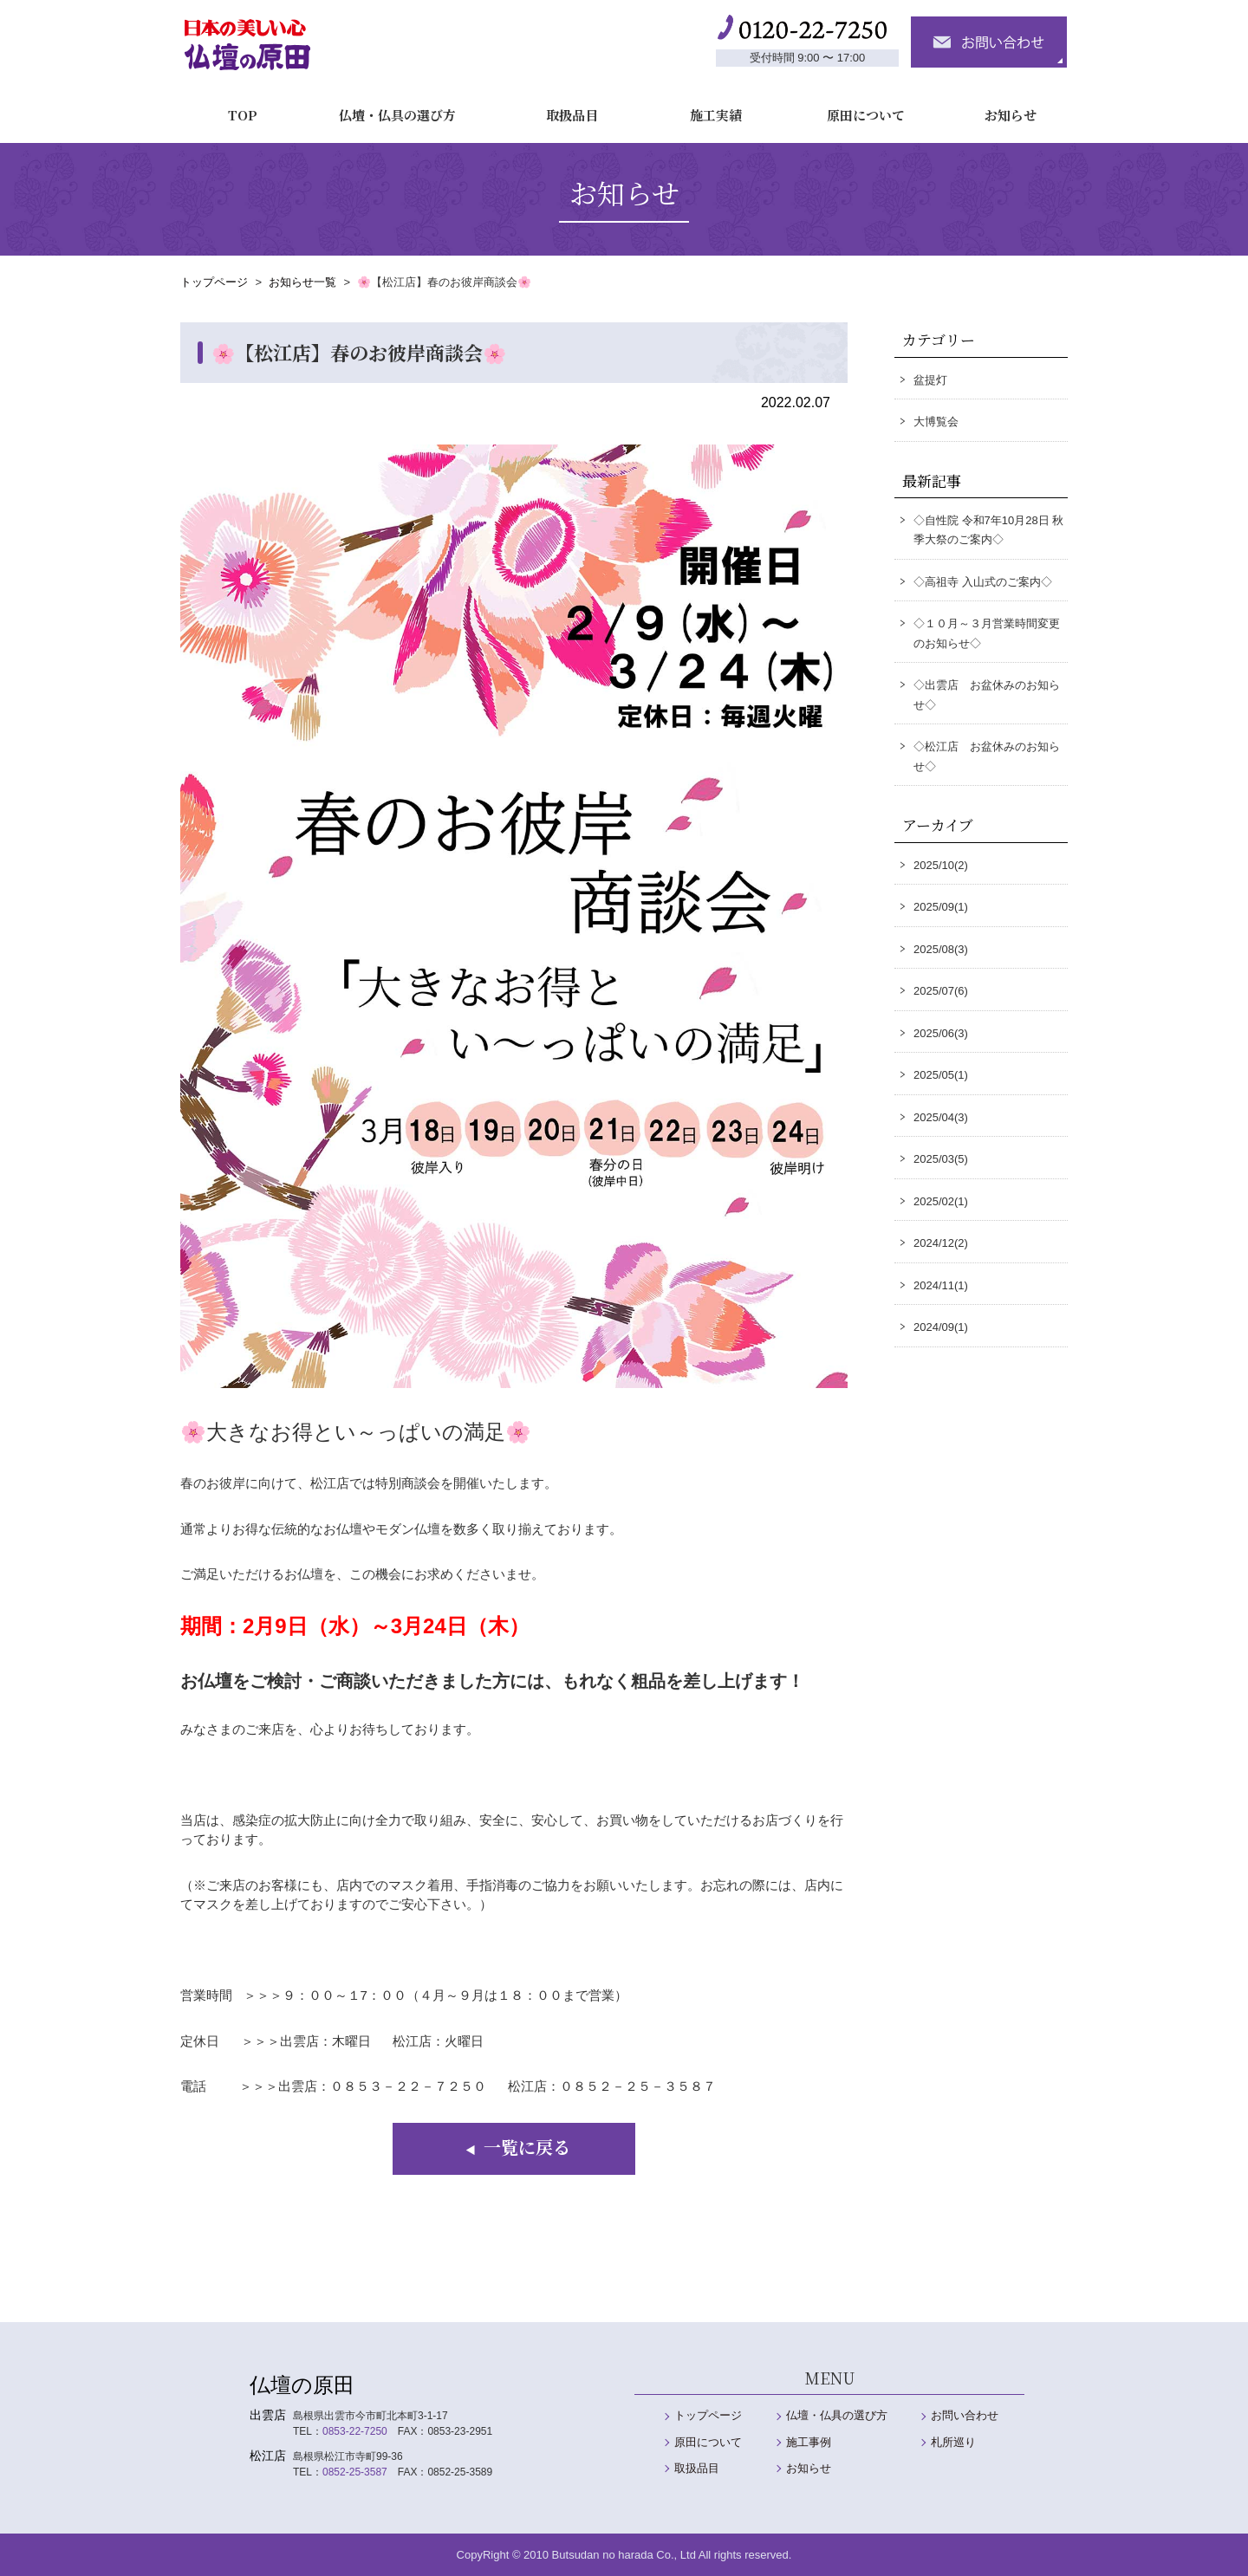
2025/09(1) (940, 906)
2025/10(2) (940, 865)
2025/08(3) (940, 949)
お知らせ (1001, 107)
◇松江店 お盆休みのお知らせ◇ (986, 756)
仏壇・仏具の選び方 (388, 107)
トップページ (214, 282)
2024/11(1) (940, 1285)
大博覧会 (936, 421)
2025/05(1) (940, 1074)
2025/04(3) (940, 1117)
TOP (234, 107)
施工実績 (706, 107)
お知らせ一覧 (302, 282)
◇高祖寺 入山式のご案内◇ (982, 581)
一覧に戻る (514, 2147)
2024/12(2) (940, 1242)
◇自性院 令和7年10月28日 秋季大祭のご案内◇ (988, 530)
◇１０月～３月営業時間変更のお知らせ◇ (986, 633)
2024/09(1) (940, 1326)
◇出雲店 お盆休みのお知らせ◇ (986, 694)
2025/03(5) (940, 1158)
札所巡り (953, 2442)
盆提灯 (930, 379)
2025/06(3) (940, 1033)
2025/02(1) (940, 1201)
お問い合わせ (964, 2415)
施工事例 (808, 2442)
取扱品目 (562, 107)
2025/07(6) (940, 990)
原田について (856, 107)
